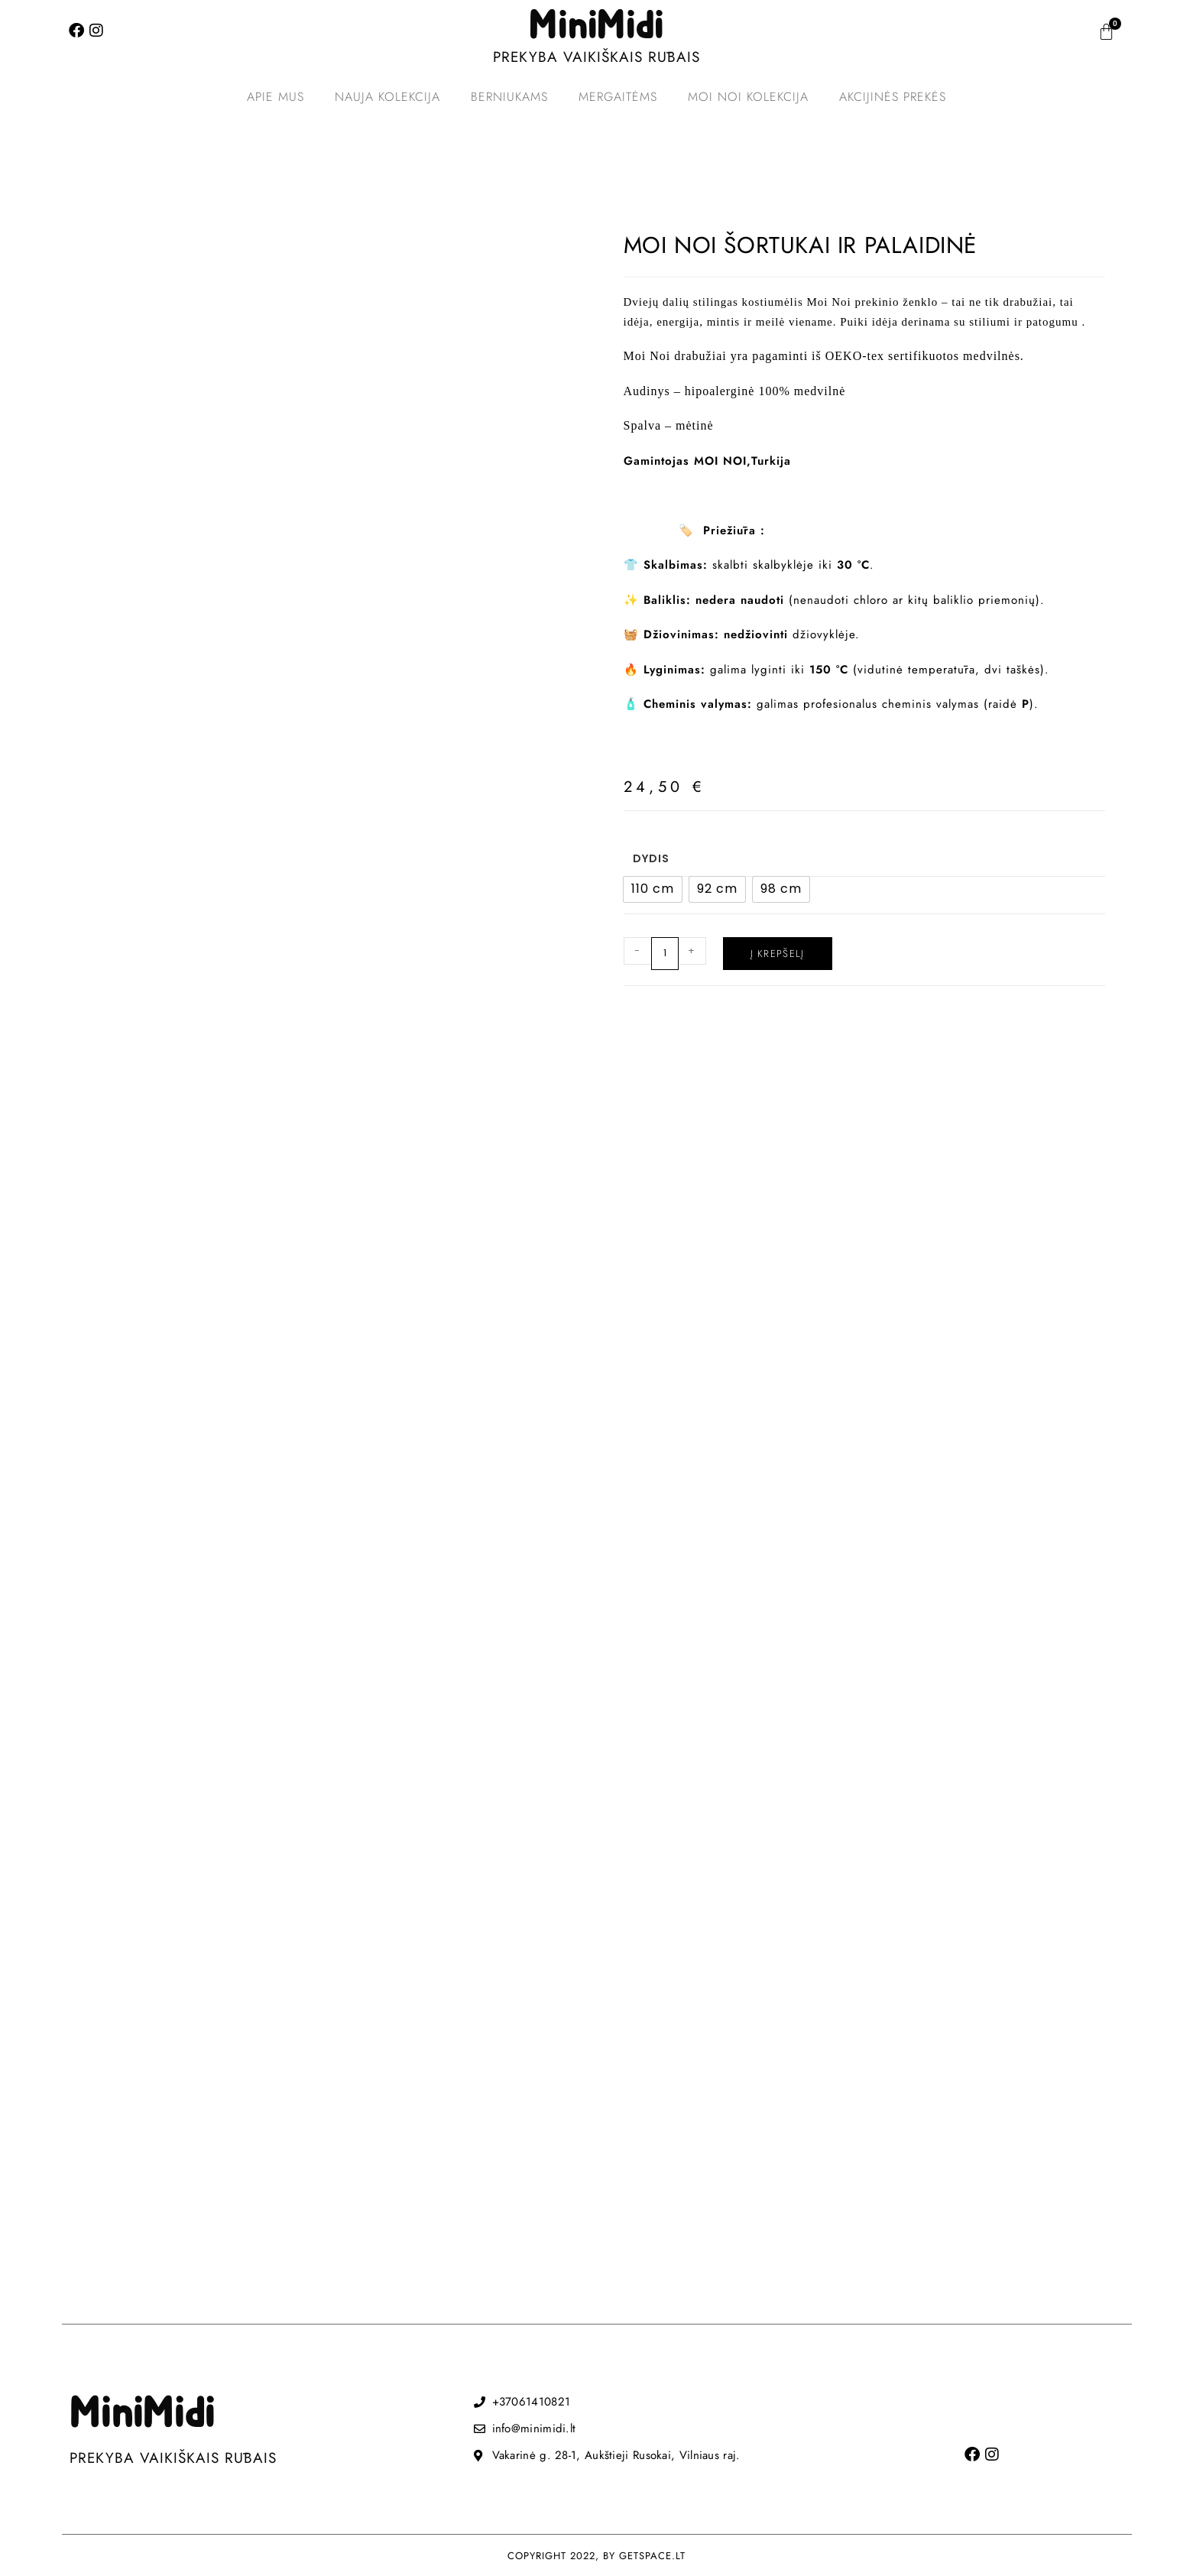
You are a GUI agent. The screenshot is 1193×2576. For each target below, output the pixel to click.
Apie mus (275, 96)
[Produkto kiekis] (665, 953)
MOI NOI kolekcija (748, 96)
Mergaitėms (618, 96)
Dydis (651, 858)
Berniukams (509, 96)
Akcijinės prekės (892, 96)
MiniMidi (596, 27)
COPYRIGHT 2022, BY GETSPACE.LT (596, 2555)
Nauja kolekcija (387, 96)
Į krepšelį (777, 953)
